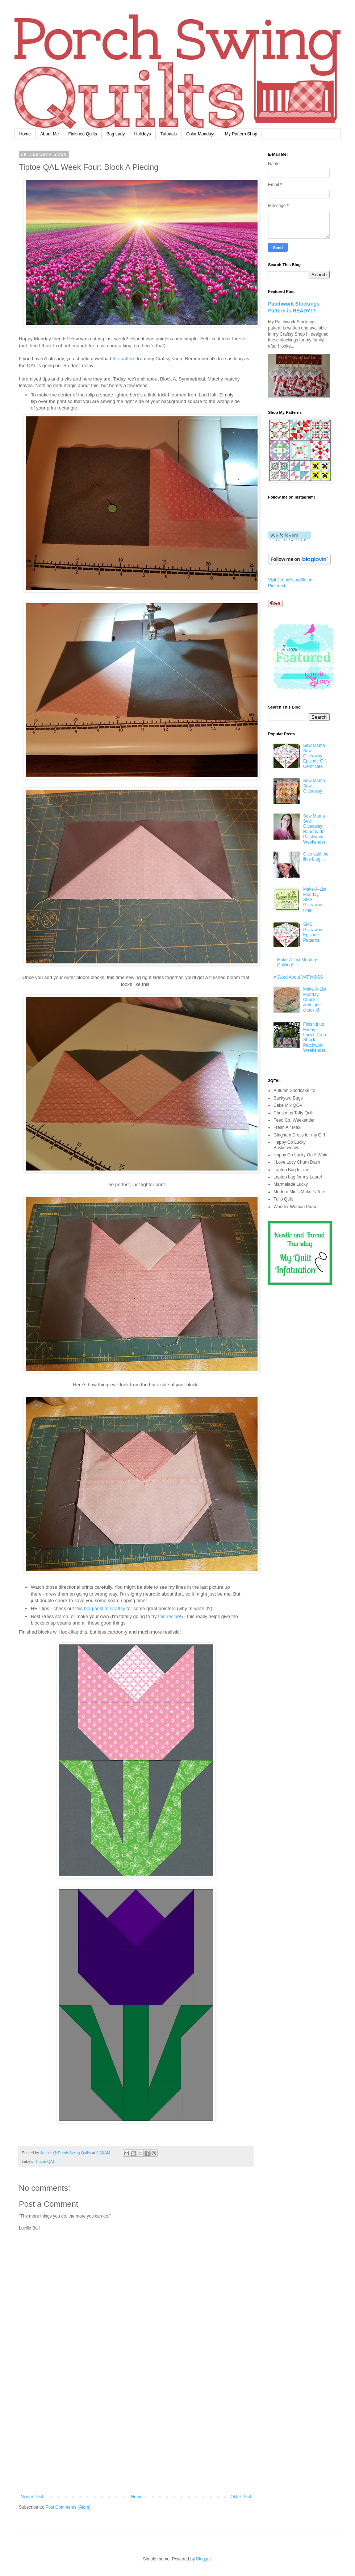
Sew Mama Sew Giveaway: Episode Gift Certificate (315, 756)
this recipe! (169, 1616)
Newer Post (32, 2496)
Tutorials (168, 133)
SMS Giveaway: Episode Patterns (313, 932)
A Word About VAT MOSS (298, 977)
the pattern (124, 358)
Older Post (240, 2496)
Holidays (142, 133)
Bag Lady (115, 133)
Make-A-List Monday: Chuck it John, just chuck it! (314, 1000)
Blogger (203, 2559)
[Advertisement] (136, 2440)
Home (25, 133)
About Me (49, 133)
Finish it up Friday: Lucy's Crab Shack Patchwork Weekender (314, 1037)
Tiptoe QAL (45, 2161)
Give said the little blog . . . (316, 857)
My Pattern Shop (241, 133)
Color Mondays (201, 133)
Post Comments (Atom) (68, 2507)
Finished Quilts (82, 133)
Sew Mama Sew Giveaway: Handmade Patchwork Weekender (314, 829)
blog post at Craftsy (104, 1608)
